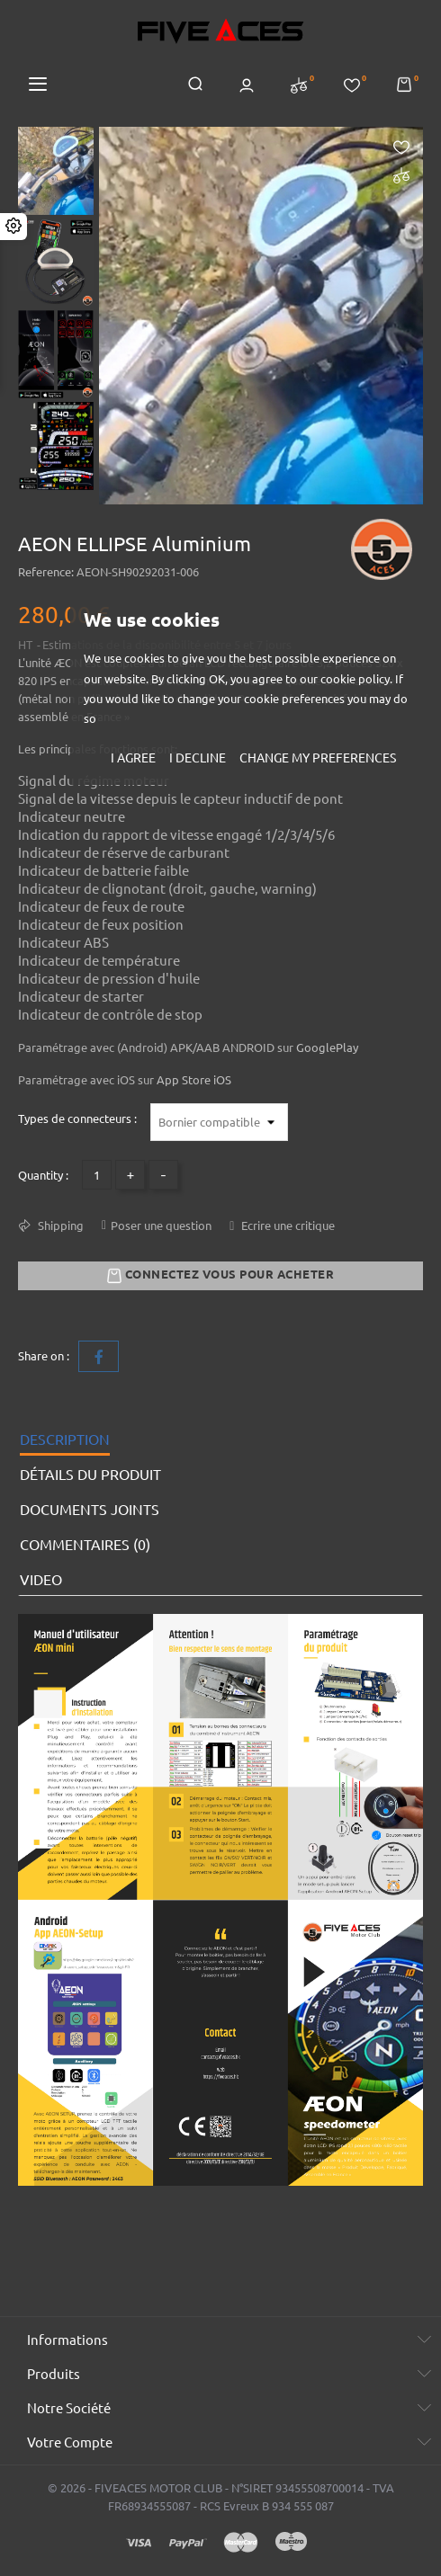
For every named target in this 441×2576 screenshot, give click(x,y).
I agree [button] (133, 758)
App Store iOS (194, 1080)
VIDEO (41, 1580)
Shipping (59, 1225)
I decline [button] (197, 758)
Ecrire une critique (286, 1225)
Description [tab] (65, 1439)
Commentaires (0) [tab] (85, 1545)
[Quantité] (97, 1175)
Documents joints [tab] (89, 1510)
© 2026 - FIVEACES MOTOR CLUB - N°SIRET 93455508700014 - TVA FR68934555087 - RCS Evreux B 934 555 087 (221, 2497)
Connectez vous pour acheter (220, 1276)
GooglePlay (327, 1047)
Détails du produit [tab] (90, 1474)
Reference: (46, 572)
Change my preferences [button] (317, 758)
